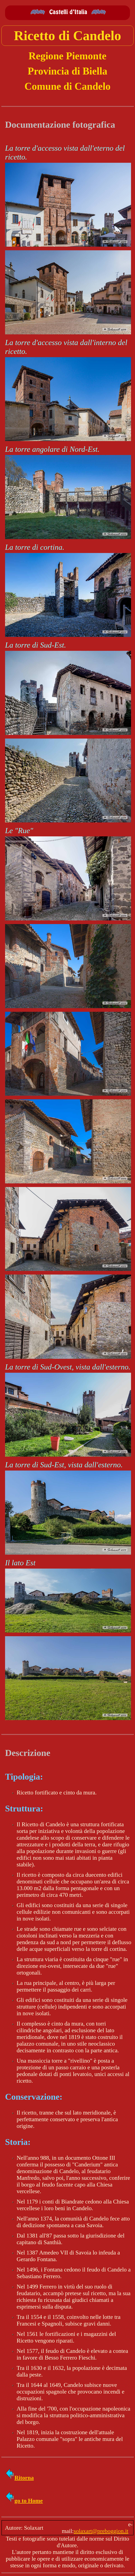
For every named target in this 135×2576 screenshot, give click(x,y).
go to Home (24, 2500)
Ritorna (19, 2477)
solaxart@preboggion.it (101, 2531)
